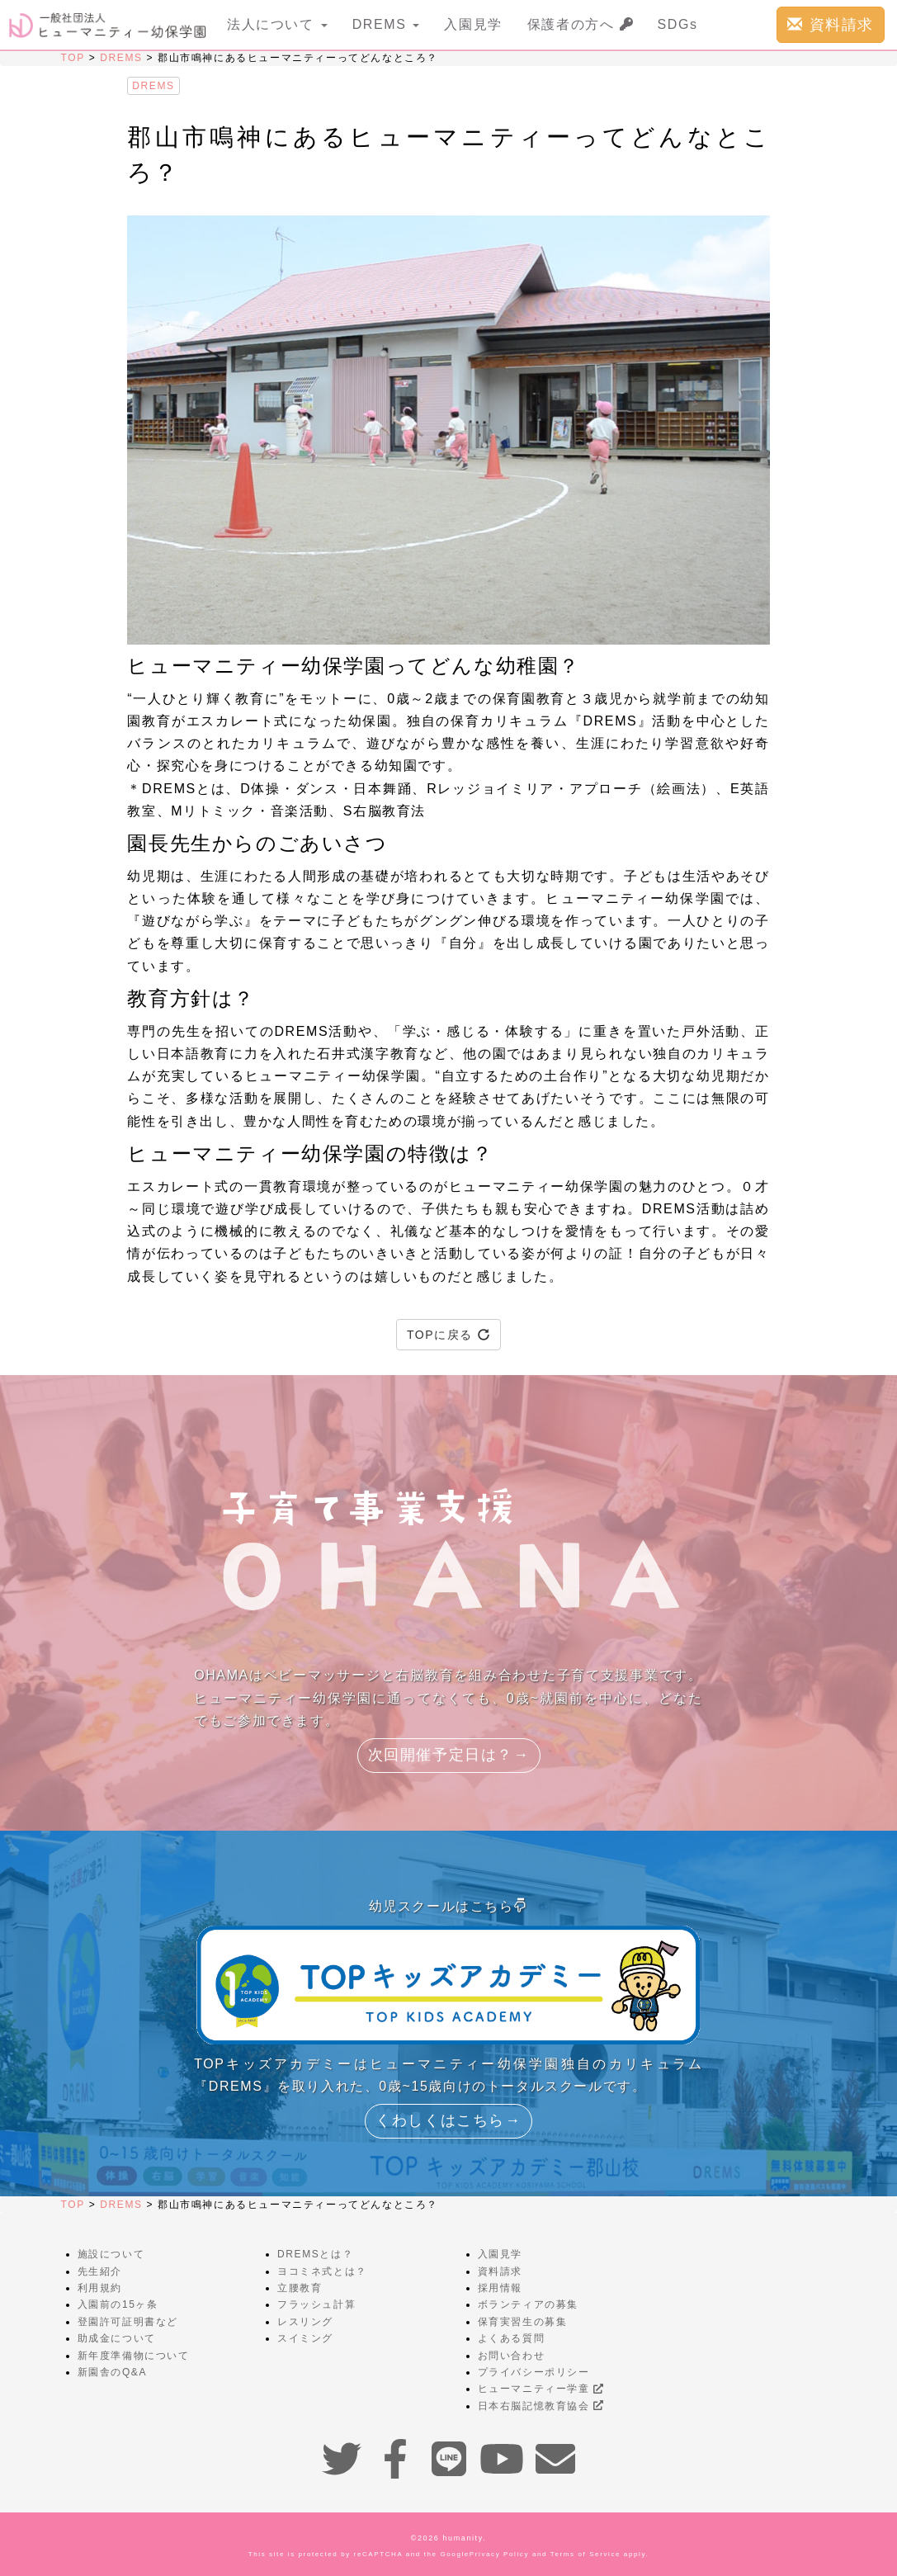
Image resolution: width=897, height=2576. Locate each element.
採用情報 (500, 2288)
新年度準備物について (134, 2355)
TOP (73, 58)
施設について (111, 2254)
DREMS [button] (386, 24)
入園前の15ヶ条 (118, 2304)
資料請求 (830, 24)
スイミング (305, 2338)
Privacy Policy (499, 2554)
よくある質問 (511, 2338)
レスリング (305, 2322)
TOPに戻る (448, 1334)
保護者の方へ (580, 24)
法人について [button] (277, 24)
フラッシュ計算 (316, 2304)
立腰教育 (299, 2288)
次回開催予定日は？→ (449, 1754)
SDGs (678, 24)
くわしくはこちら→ (448, 2120)
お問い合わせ (511, 2355)
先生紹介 (100, 2271)
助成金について (117, 2338)
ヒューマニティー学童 (541, 2388)
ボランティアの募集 (528, 2304)
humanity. (465, 2538)
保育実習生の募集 (523, 2322)
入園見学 (473, 24)
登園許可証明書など (128, 2322)
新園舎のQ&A (113, 2372)
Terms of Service (585, 2554)
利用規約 (100, 2288)
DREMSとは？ (315, 2254)
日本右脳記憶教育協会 (541, 2406)
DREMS (121, 58)
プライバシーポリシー (534, 2372)
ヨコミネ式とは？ (322, 2271)
